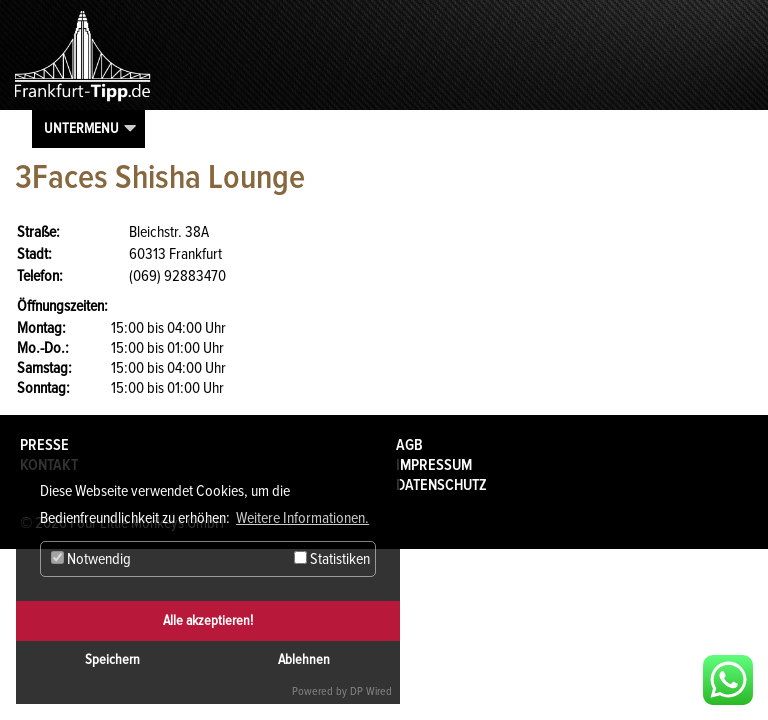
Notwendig (91, 559)
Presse (44, 445)
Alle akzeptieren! (208, 620)
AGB (409, 445)
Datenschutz (441, 485)
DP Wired (371, 691)
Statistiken (332, 559)
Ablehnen (304, 659)
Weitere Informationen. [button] (302, 518)
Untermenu (81, 128)
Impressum (434, 465)
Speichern (112, 659)
